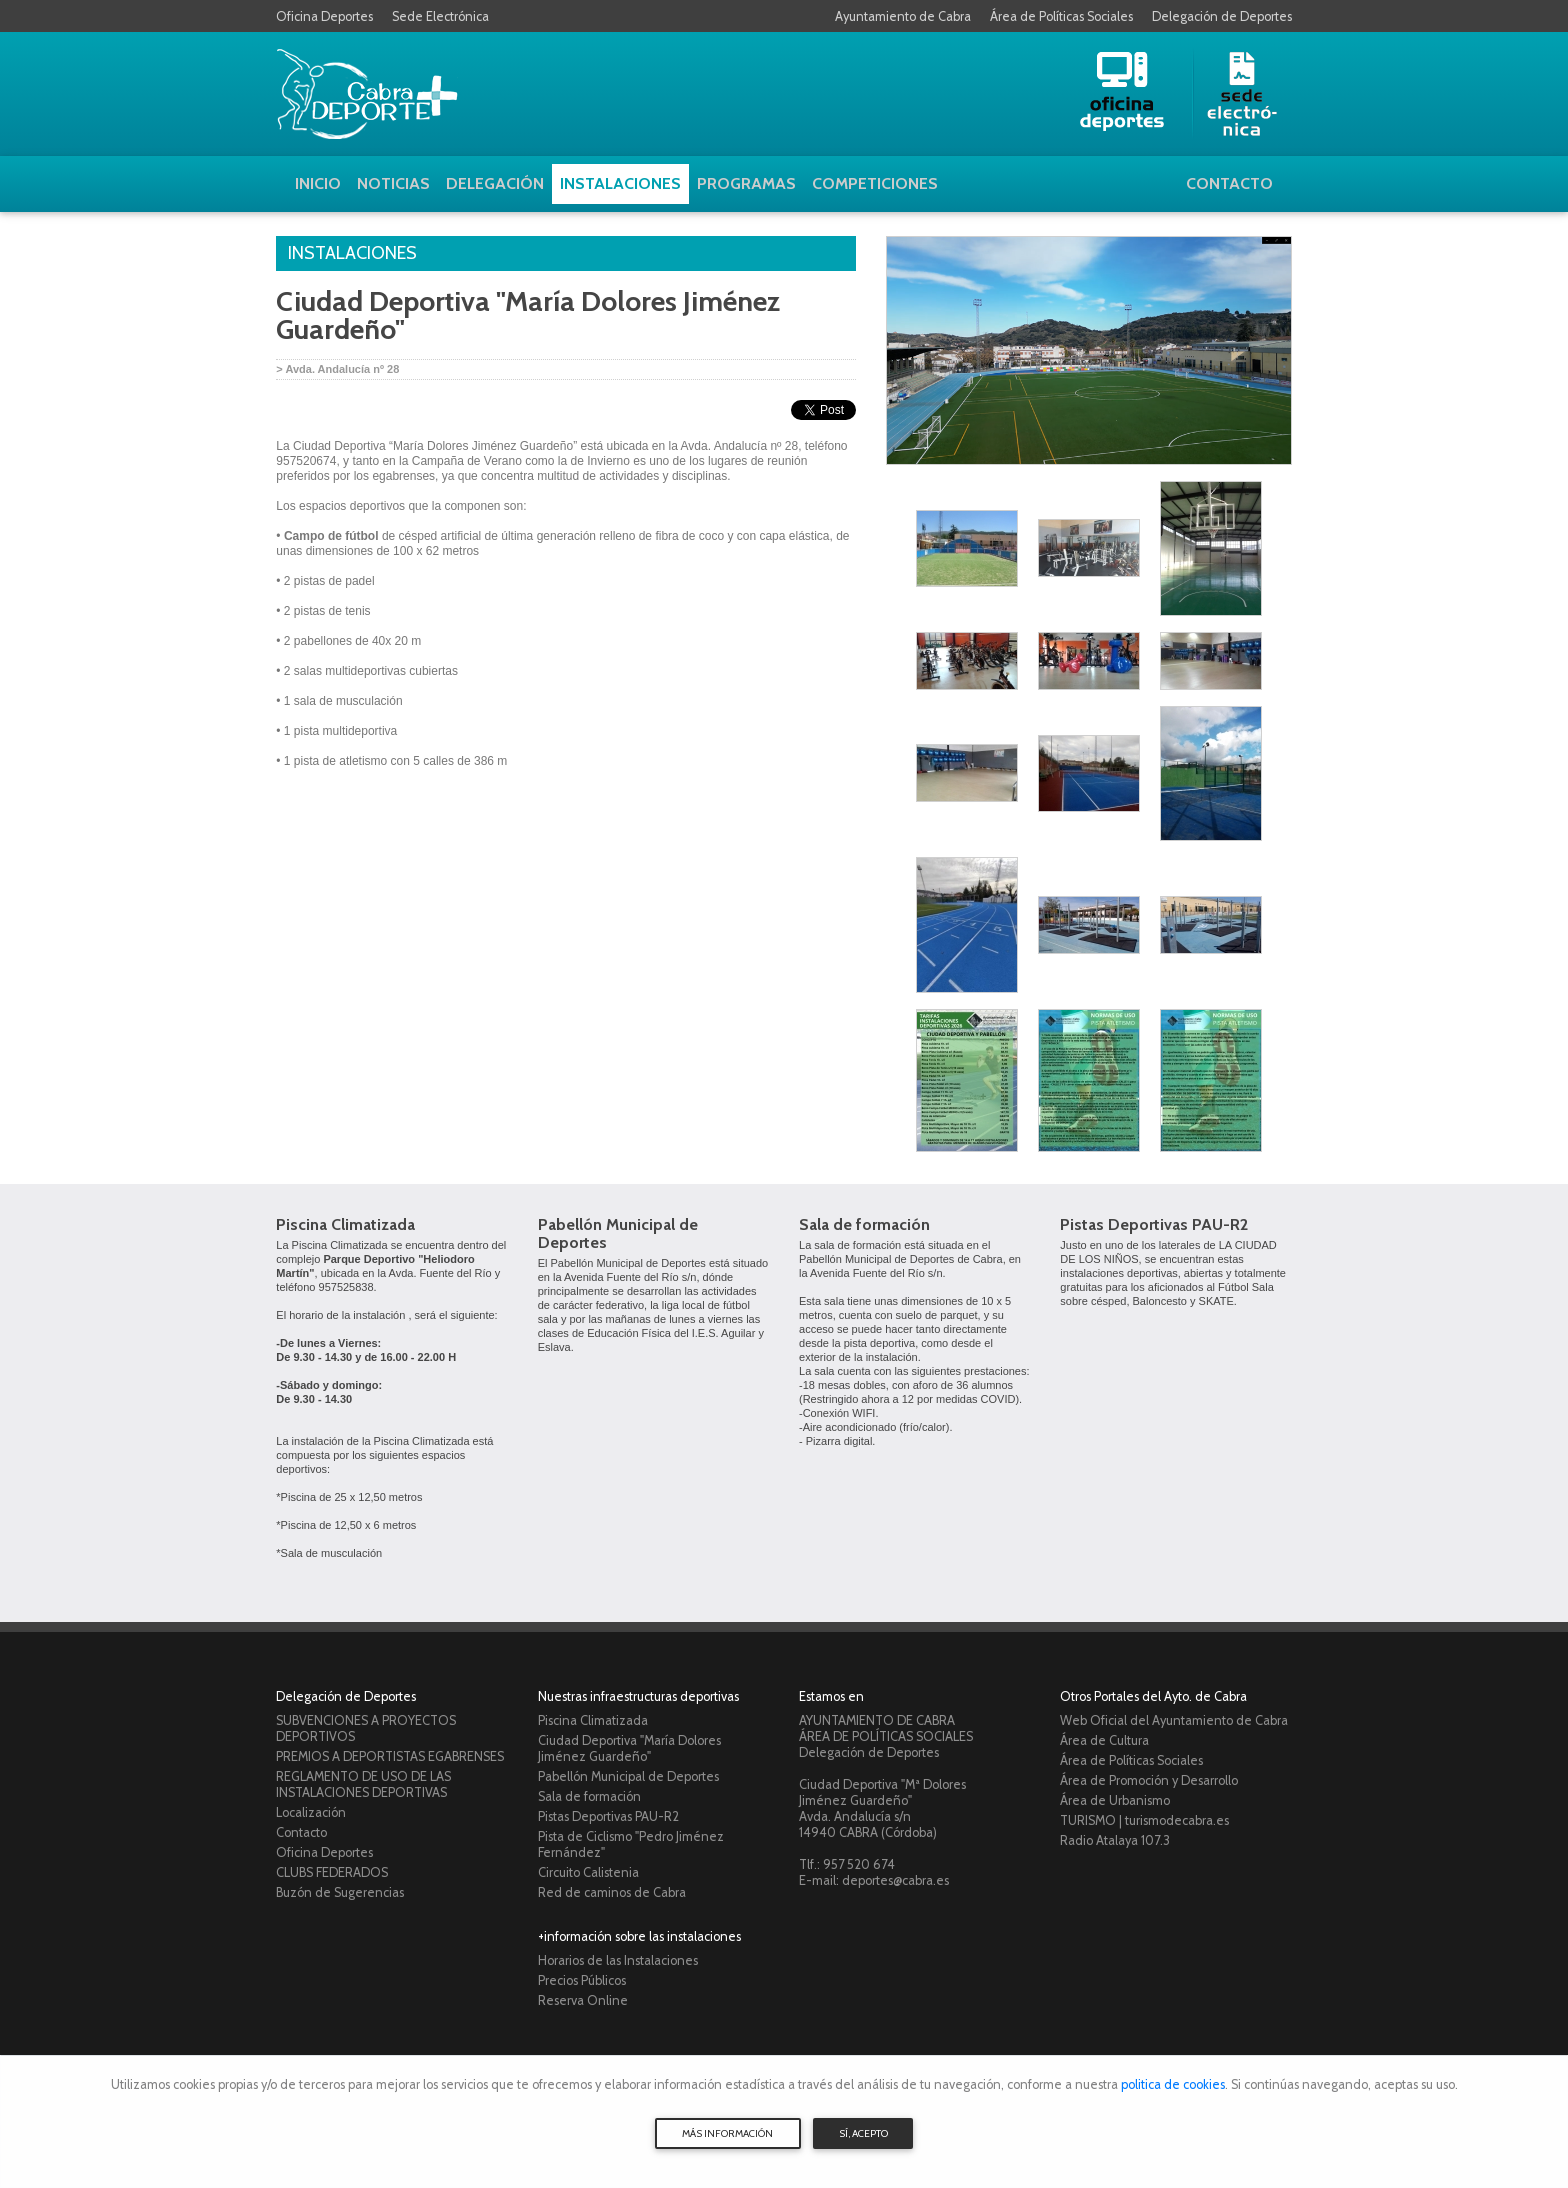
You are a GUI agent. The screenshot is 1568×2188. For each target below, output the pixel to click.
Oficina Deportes (324, 16)
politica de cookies (1173, 2084)
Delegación (495, 183)
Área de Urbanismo (1115, 1800)
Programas (746, 183)
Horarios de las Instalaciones (618, 1960)
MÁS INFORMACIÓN (727, 2133)
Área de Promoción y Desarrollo (1149, 1780)
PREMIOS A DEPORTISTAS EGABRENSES (390, 1756)
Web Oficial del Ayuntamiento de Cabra (1174, 1720)
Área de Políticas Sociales (1061, 16)
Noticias (393, 183)
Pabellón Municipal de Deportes (618, 1233)
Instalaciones (620, 183)
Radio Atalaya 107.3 (1115, 1840)
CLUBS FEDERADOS (332, 1872)
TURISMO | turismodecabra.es (1144, 1820)
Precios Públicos (582, 1980)
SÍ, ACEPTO (863, 2133)
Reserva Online (583, 2000)
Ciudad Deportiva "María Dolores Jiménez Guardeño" (629, 1748)
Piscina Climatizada (345, 1224)
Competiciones (875, 183)
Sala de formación (864, 1224)
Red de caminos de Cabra (612, 1892)
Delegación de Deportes (1222, 16)
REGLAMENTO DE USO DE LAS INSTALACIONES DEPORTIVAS (363, 1784)
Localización (311, 1812)
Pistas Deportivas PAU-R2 (1154, 1224)
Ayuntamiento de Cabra (903, 16)
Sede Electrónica (440, 16)
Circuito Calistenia (588, 1872)
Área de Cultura (1104, 1740)
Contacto (1229, 183)
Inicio (318, 183)
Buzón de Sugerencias (340, 1892)
